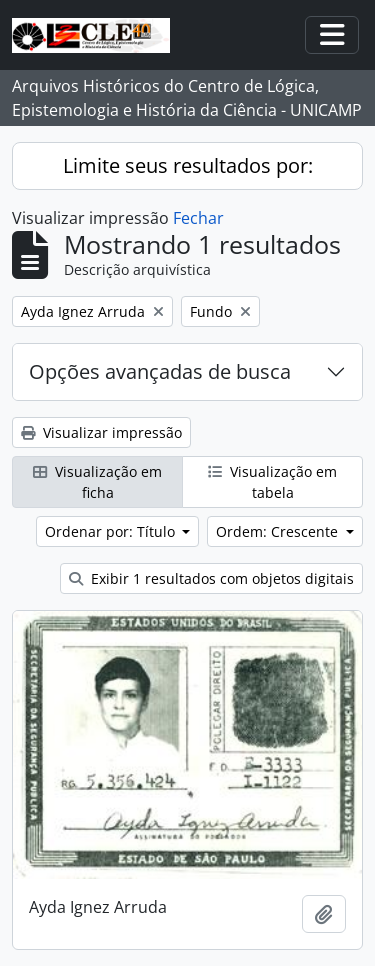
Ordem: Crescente (279, 531)
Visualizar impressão (101, 432)
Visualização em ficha (97, 482)
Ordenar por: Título (112, 531)
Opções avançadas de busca (160, 371)
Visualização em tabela (272, 482)
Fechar (198, 218)
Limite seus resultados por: (188, 165)
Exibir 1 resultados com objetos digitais (211, 578)
